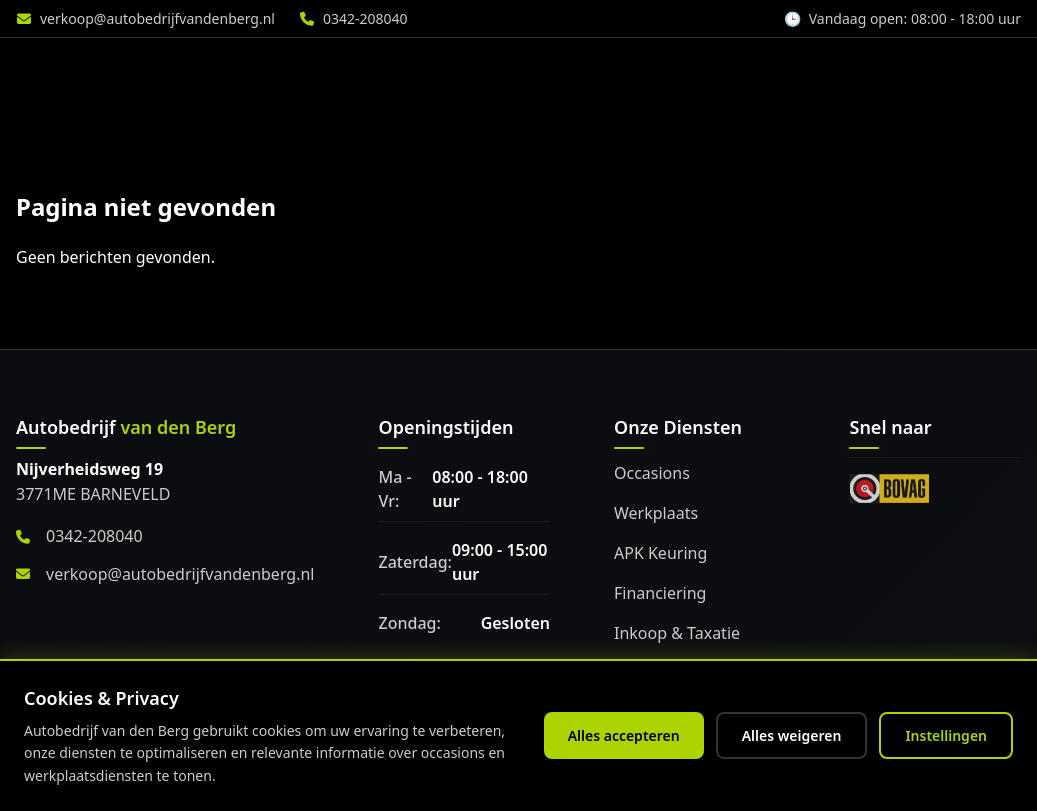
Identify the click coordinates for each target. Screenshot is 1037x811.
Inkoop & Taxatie (677, 633)
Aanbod (324, 71)
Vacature (972, 71)
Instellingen (946, 735)
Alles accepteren (624, 735)
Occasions (652, 473)
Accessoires (716, 71)
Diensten (443, 71)
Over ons (849, 71)
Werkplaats (575, 71)
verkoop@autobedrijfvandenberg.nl (157, 18)
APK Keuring (660, 553)
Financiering (660, 593)
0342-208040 (365, 18)
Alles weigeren (792, 735)
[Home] (124, 71)
